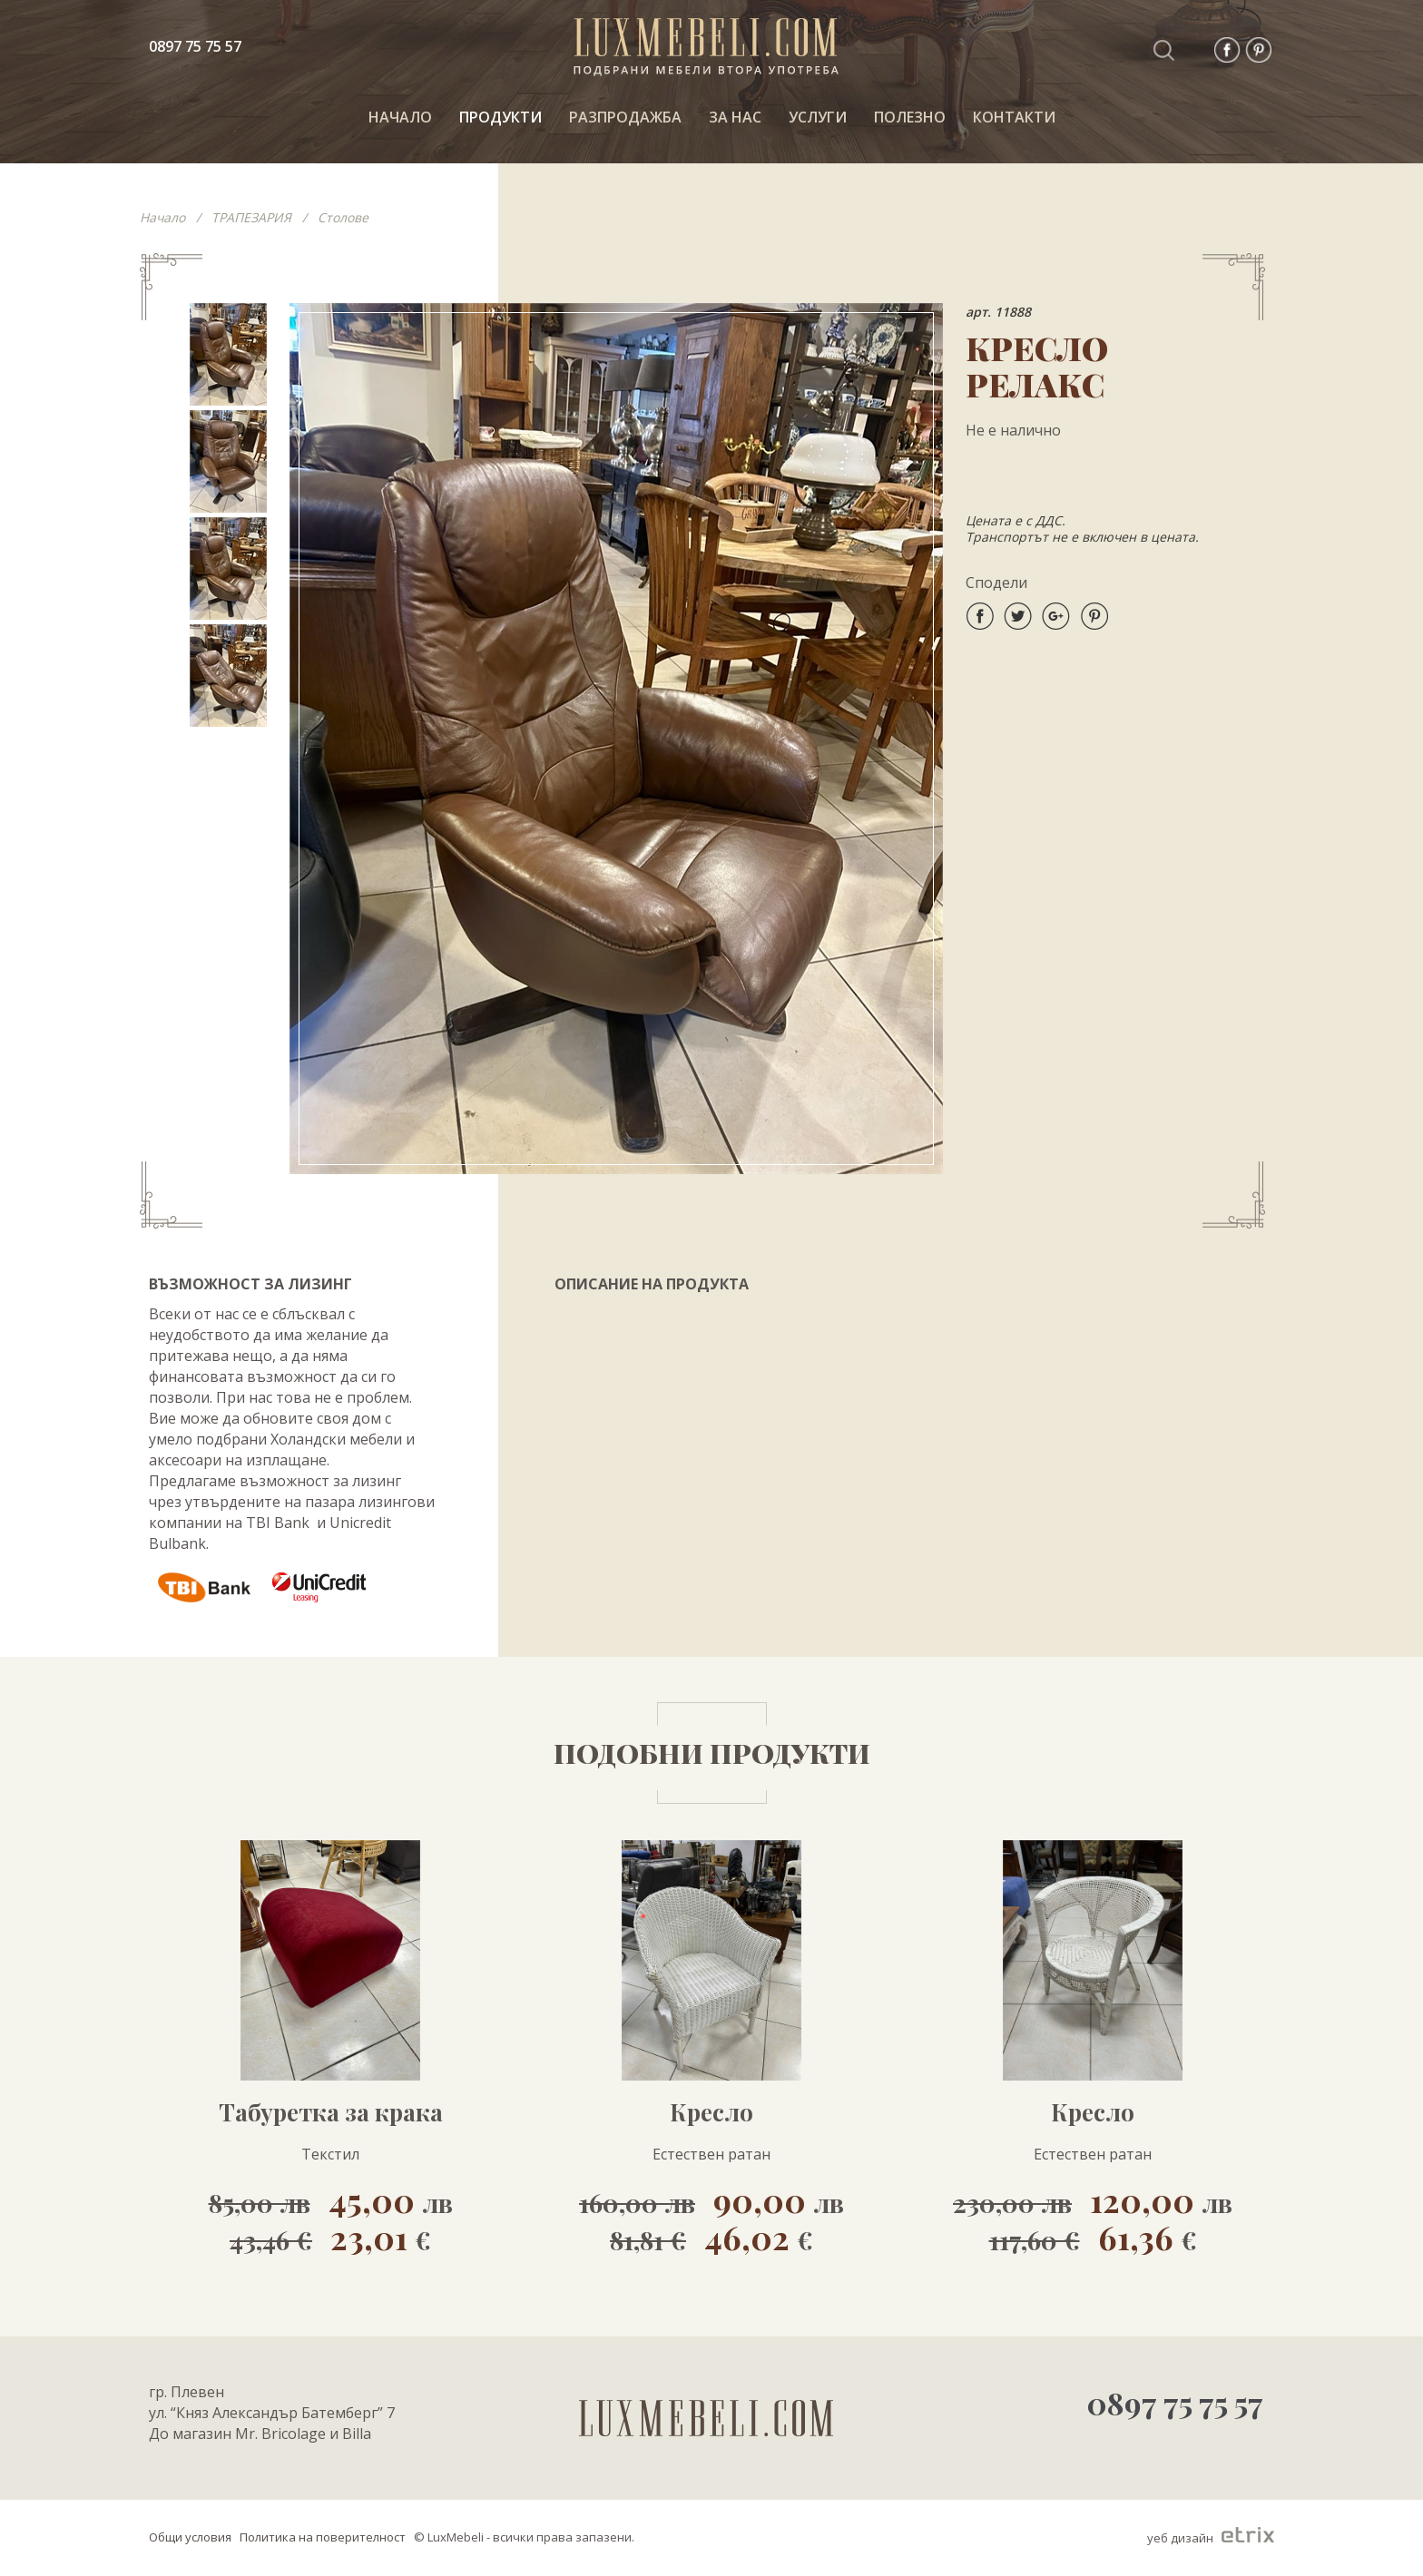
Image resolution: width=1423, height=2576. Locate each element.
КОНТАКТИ (1014, 117)
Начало (162, 217)
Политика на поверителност (323, 2537)
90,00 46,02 (711, 2217)
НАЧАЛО (400, 117)
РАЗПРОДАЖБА (625, 117)
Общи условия (190, 2537)
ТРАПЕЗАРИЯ (251, 217)
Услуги (818, 117)
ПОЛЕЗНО (910, 117)
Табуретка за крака (331, 2112)
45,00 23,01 (331, 2217)
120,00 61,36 (1092, 2217)
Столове (343, 217)
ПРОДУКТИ (500, 117)
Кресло (711, 2112)
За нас (735, 117)
